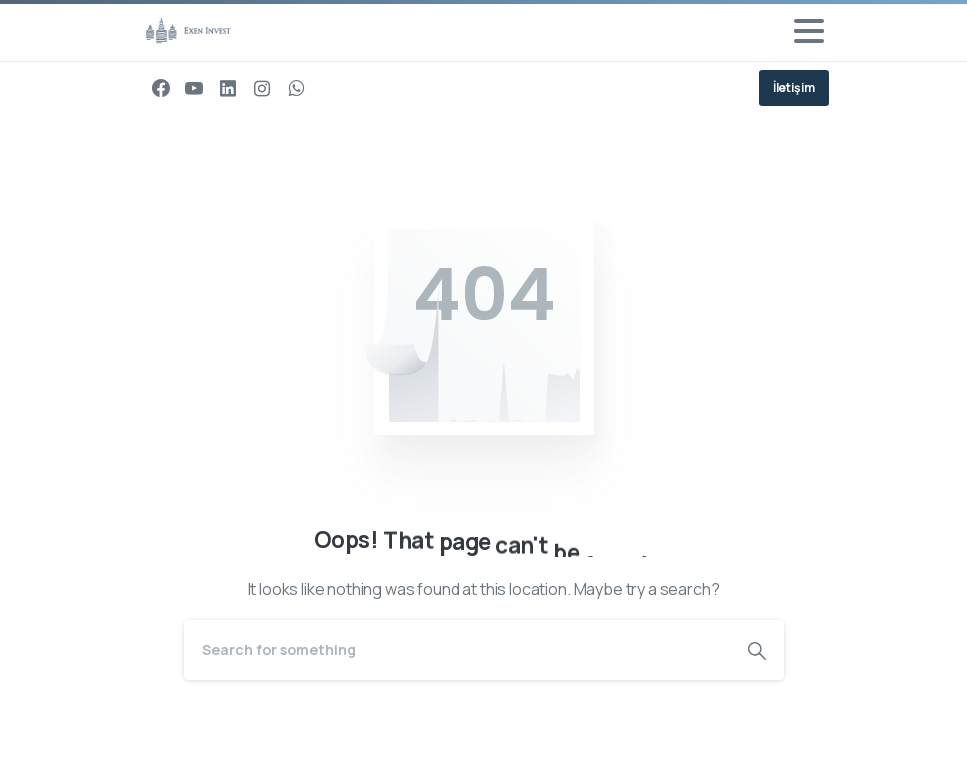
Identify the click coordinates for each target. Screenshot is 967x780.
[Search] (457, 650)
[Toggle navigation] (809, 31)
